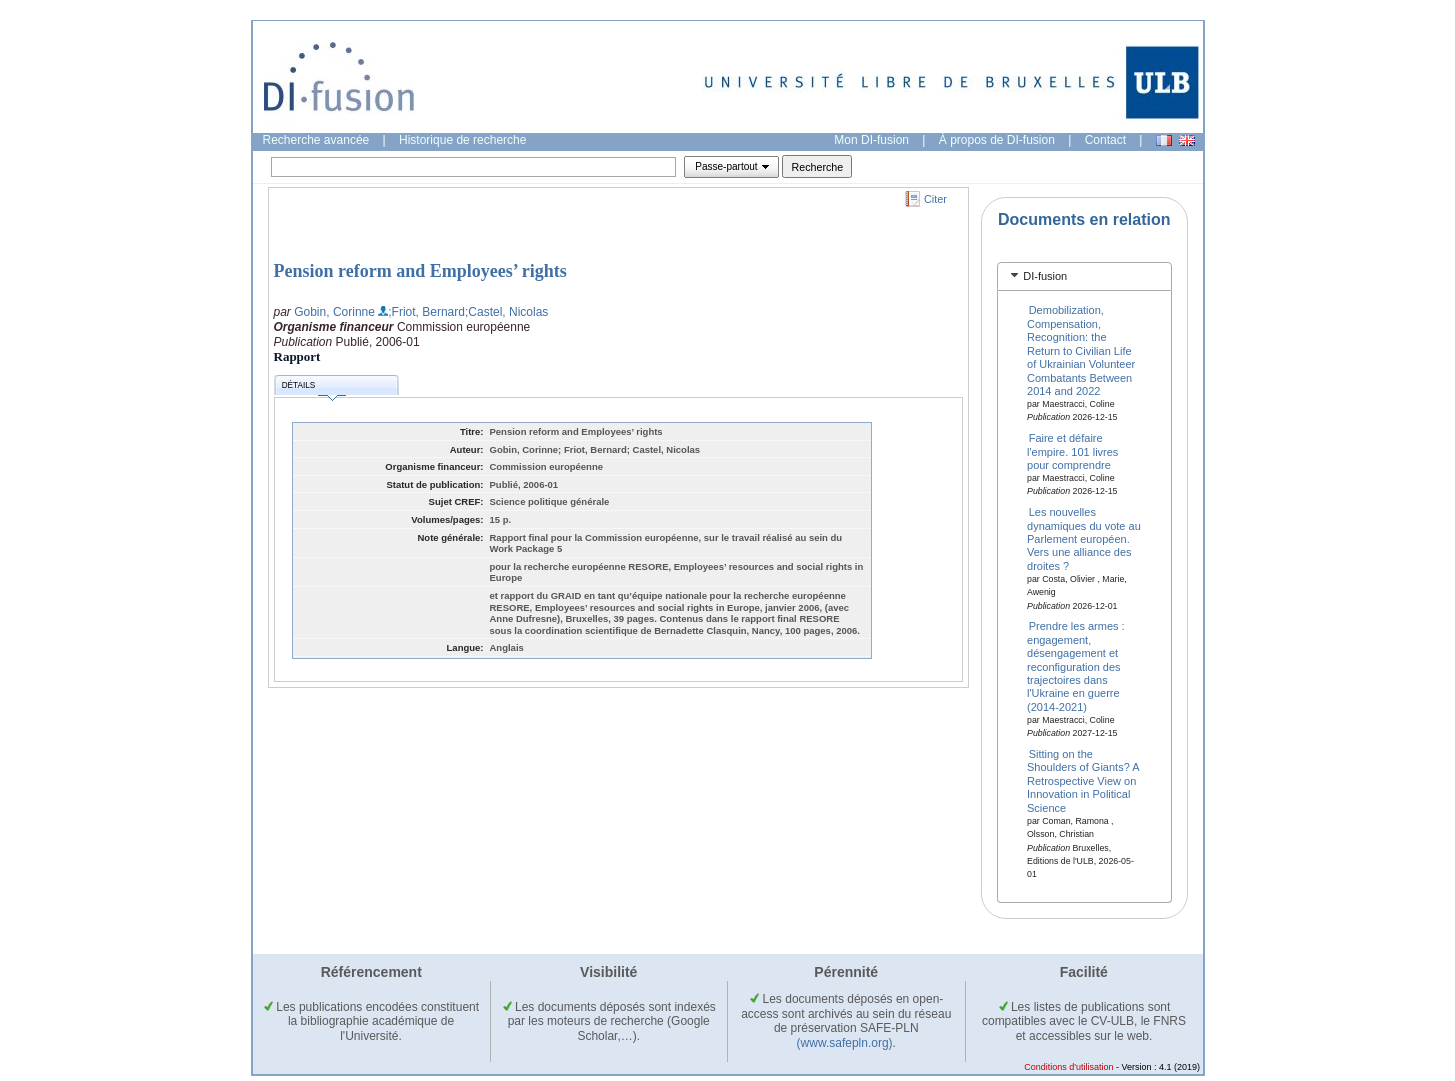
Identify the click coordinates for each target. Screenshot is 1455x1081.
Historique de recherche (462, 140)
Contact (1105, 140)
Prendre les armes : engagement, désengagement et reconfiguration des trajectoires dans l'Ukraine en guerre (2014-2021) (1076, 666)
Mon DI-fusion (871, 140)
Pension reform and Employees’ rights (420, 271)
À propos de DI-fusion (997, 140)
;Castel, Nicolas (506, 312)
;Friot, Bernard (426, 312)
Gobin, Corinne (334, 312)
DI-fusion (1045, 276)
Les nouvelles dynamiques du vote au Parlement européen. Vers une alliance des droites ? (1084, 539)
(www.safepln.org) (845, 1043)
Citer (935, 199)
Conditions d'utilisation (1068, 1067)
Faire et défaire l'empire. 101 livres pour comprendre (1072, 451)
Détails (314, 388)
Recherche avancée (316, 140)
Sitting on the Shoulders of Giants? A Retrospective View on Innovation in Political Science (1083, 781)
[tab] (1084, 276)
